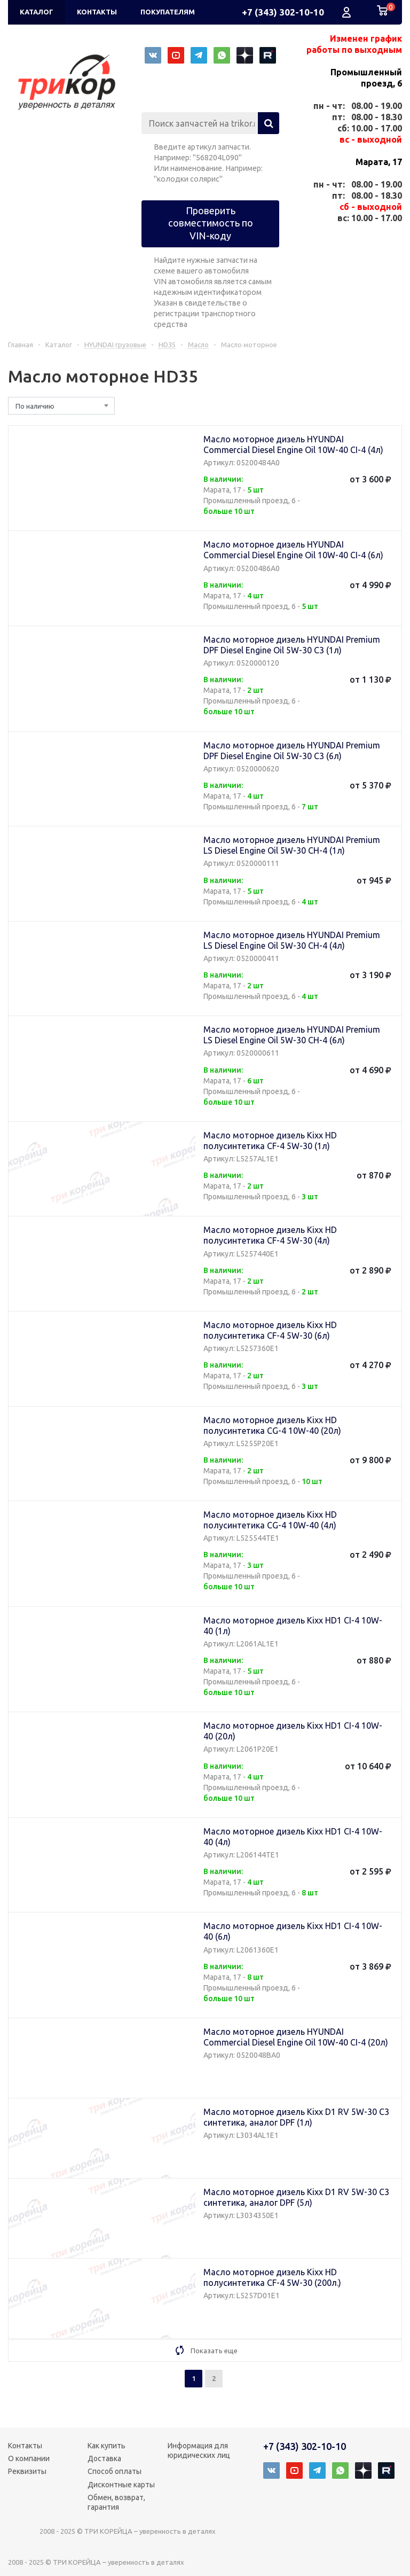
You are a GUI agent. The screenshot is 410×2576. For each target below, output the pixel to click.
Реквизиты (27, 2471)
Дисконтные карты (121, 2484)
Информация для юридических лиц (199, 2450)
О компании (29, 2458)
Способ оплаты (114, 2471)
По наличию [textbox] (34, 406)
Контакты (25, 2445)
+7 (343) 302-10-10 (283, 12)
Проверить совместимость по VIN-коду (210, 223)
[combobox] (61, 406)
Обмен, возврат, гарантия (116, 2502)
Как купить (106, 2445)
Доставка (104, 2458)
